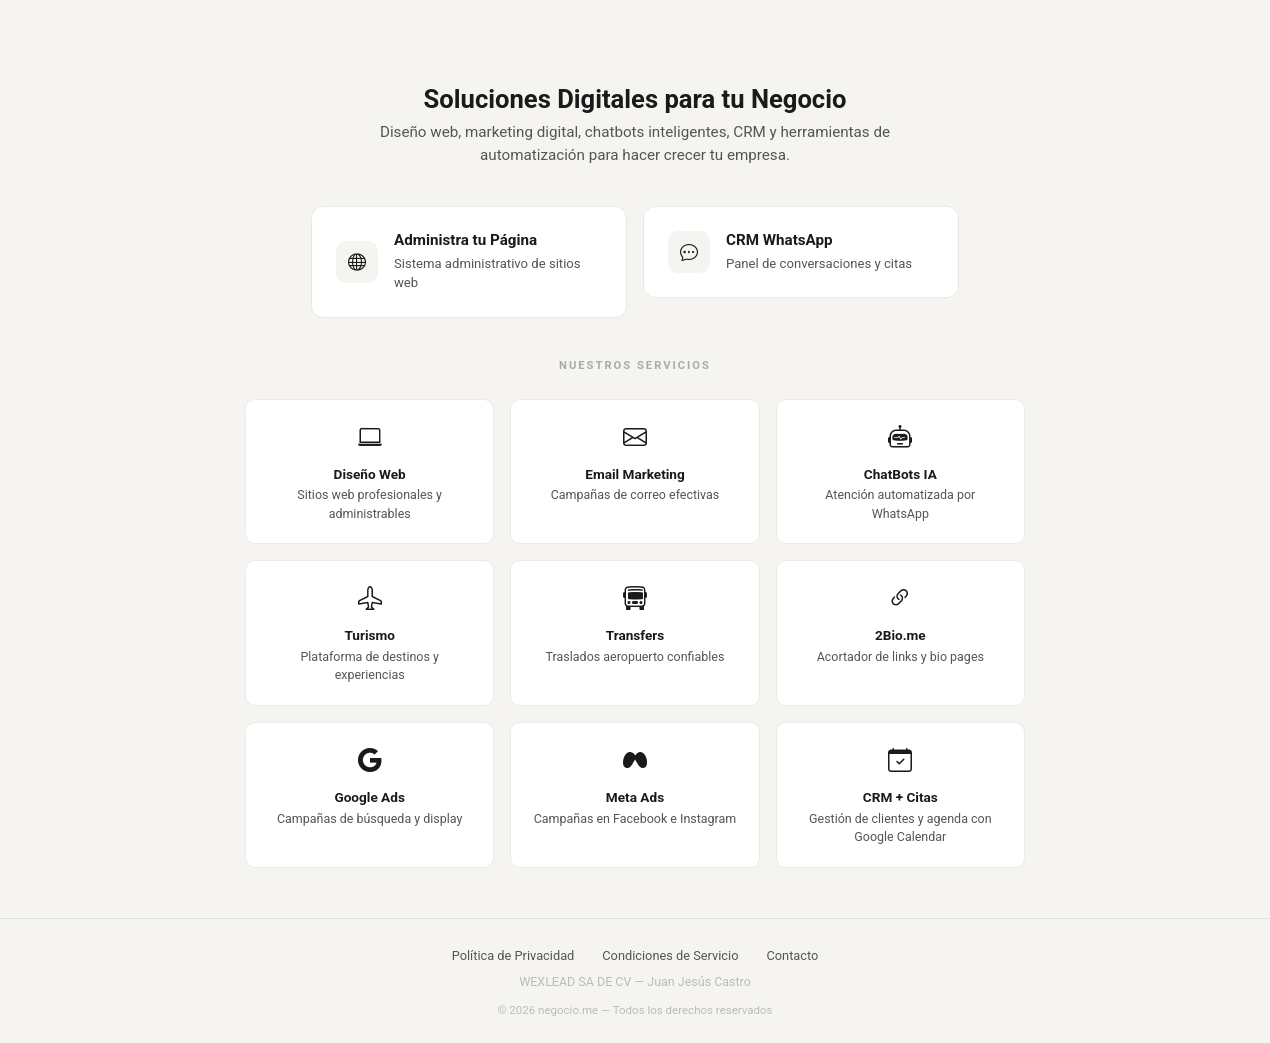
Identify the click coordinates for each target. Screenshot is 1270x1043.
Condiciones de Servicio (670, 955)
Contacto (792, 955)
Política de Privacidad (513, 955)
